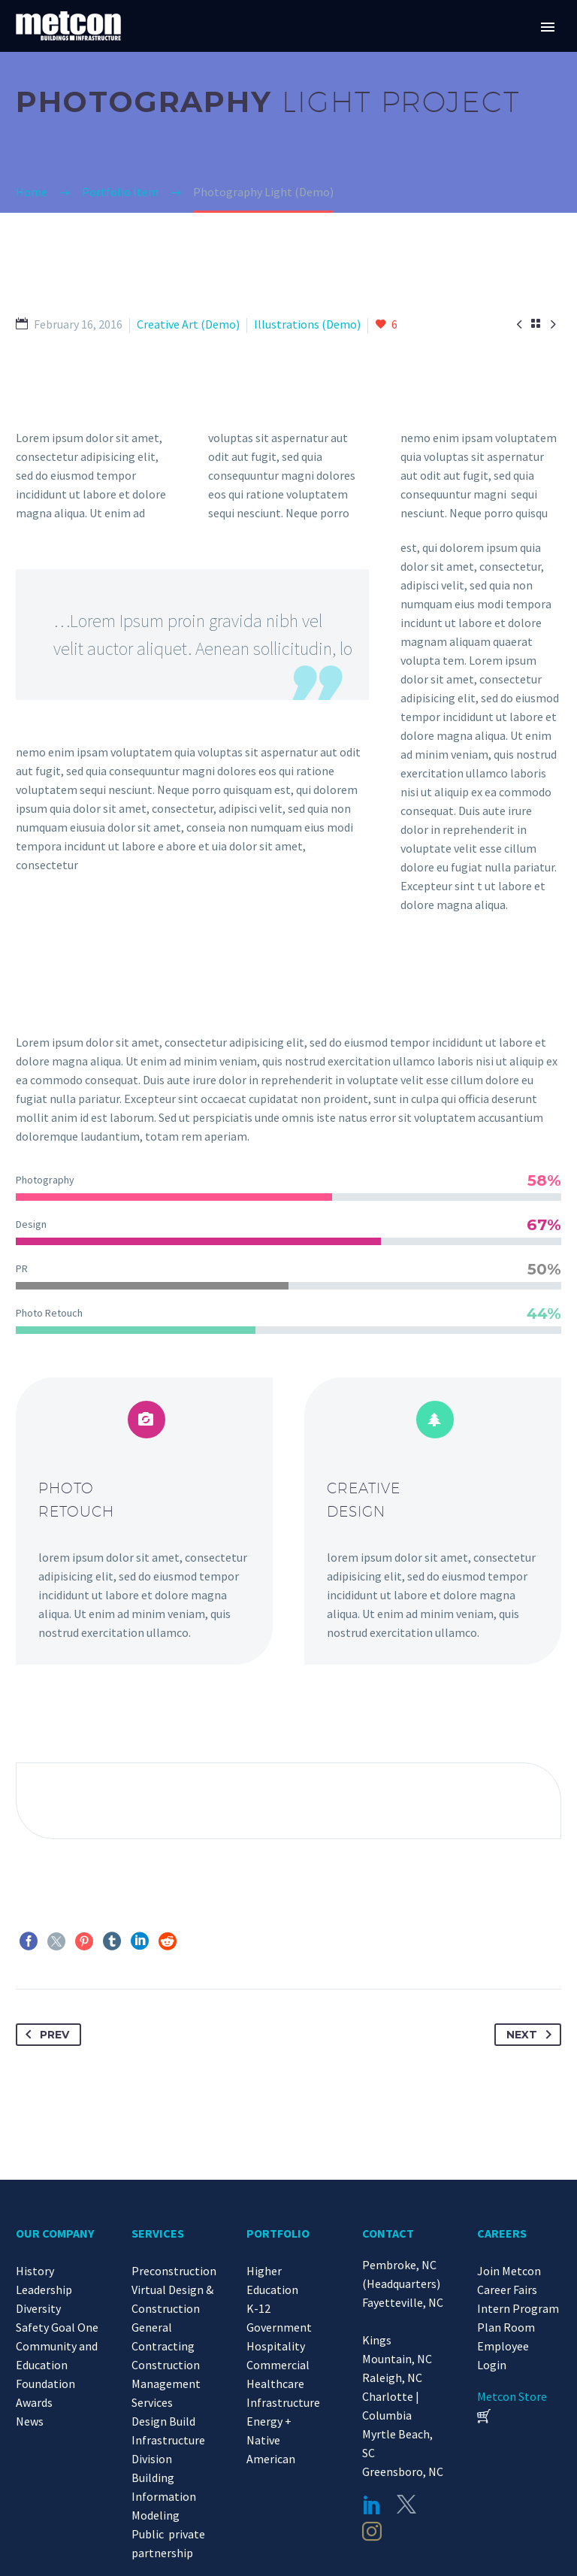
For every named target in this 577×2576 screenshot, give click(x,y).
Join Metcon (509, 2270)
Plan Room (506, 2327)
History (35, 2270)
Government (279, 2327)
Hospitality (275, 2345)
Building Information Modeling (163, 2496)
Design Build (163, 2421)
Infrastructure (283, 2402)
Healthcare (275, 2383)
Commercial (278, 2364)
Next (531, 2034)
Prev (44, 2034)
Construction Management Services (166, 2383)
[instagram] (372, 2531)
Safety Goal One (57, 2327)
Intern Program (518, 2308)
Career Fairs (507, 2289)
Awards (34, 2402)
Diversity (38, 2308)
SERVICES (157, 2233)
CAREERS (502, 2233)
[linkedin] (372, 2504)
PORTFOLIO (278, 2233)
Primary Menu (547, 27)
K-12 (258, 2308)
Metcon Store (512, 2396)
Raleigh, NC (392, 2377)
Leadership (44, 2289)
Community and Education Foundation (57, 2364)
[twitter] (406, 2504)
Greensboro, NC (402, 2471)
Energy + (269, 2421)
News (30, 2421)
